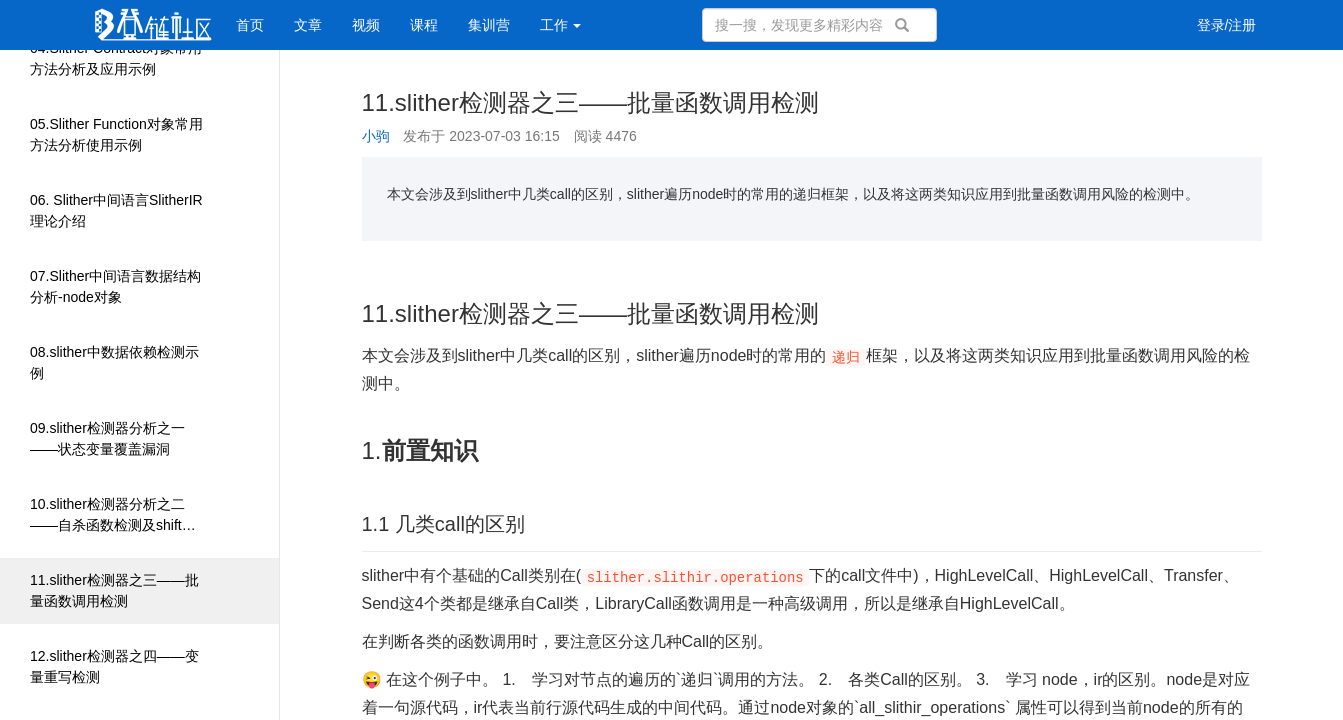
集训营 (489, 25)
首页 (250, 25)
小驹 (376, 136)
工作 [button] (561, 25)
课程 (424, 25)
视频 (366, 25)
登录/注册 (1227, 25)
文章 (308, 25)
